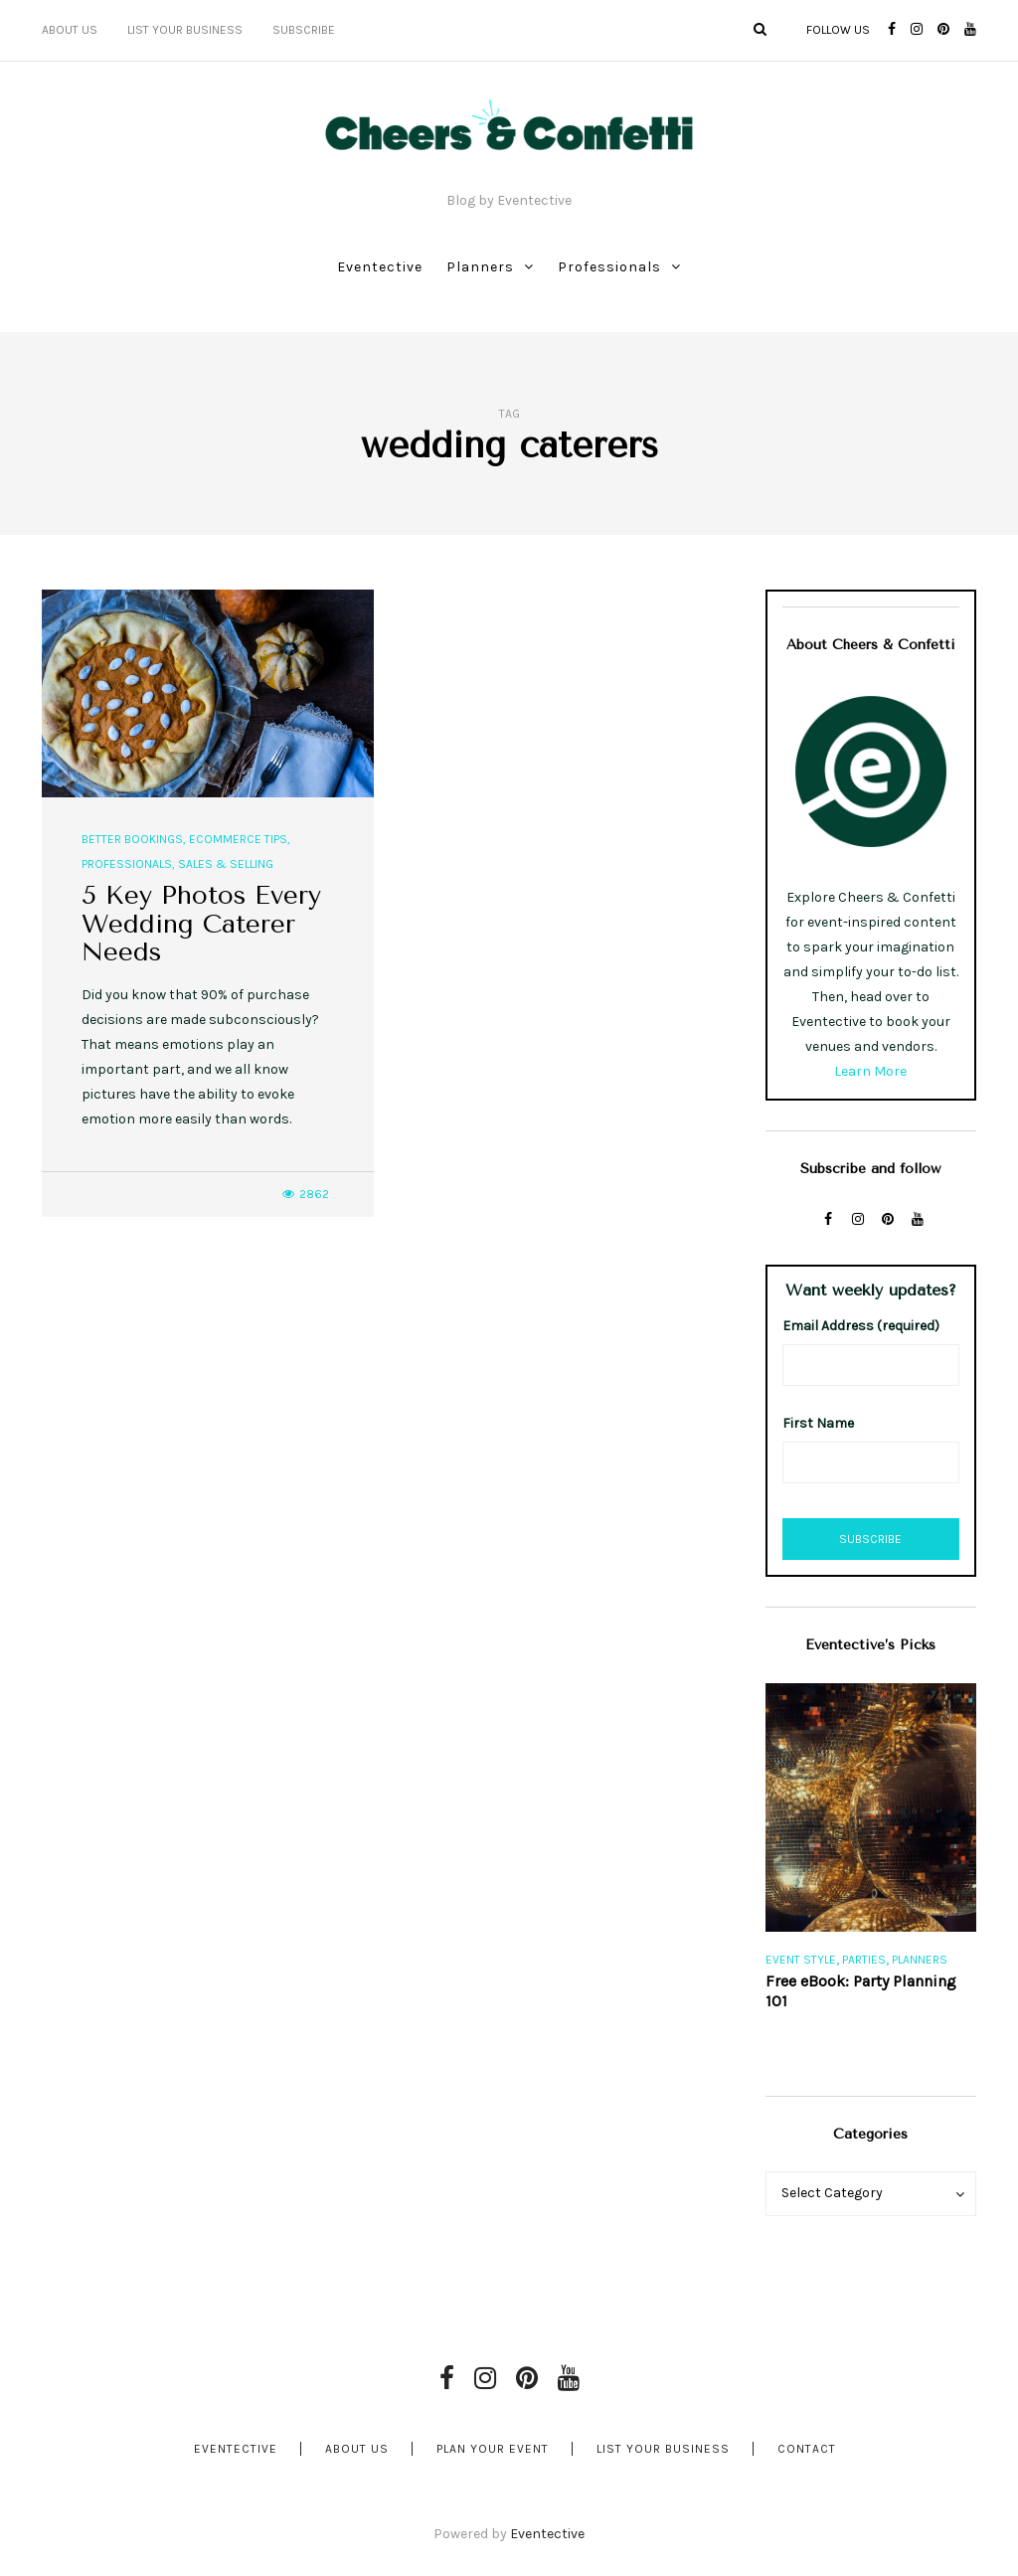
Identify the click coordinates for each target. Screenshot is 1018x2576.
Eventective (380, 266)
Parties (864, 1960)
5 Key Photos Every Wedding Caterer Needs (201, 923)
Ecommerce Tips (238, 839)
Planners (480, 266)
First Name (818, 1423)
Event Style (800, 1960)
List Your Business (185, 30)
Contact (806, 2449)
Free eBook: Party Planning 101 (860, 1991)
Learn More (870, 1071)
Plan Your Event (492, 2449)
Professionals (609, 266)
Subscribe (303, 30)
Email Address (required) (860, 1325)
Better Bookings (132, 839)
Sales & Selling (225, 864)
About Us (69, 30)
